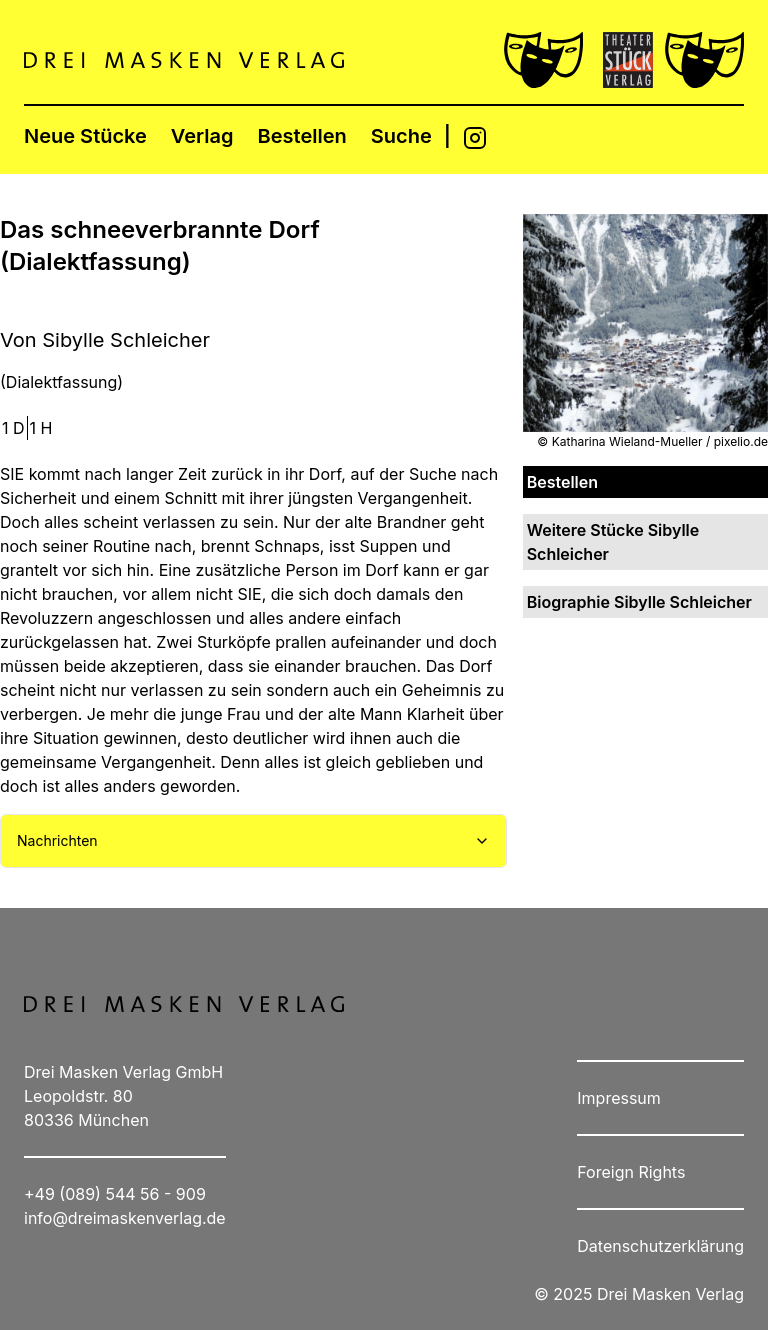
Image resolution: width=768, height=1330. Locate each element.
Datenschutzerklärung (660, 1246)
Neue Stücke (85, 136)
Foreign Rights (631, 1172)
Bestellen (302, 136)
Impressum (619, 1098)
